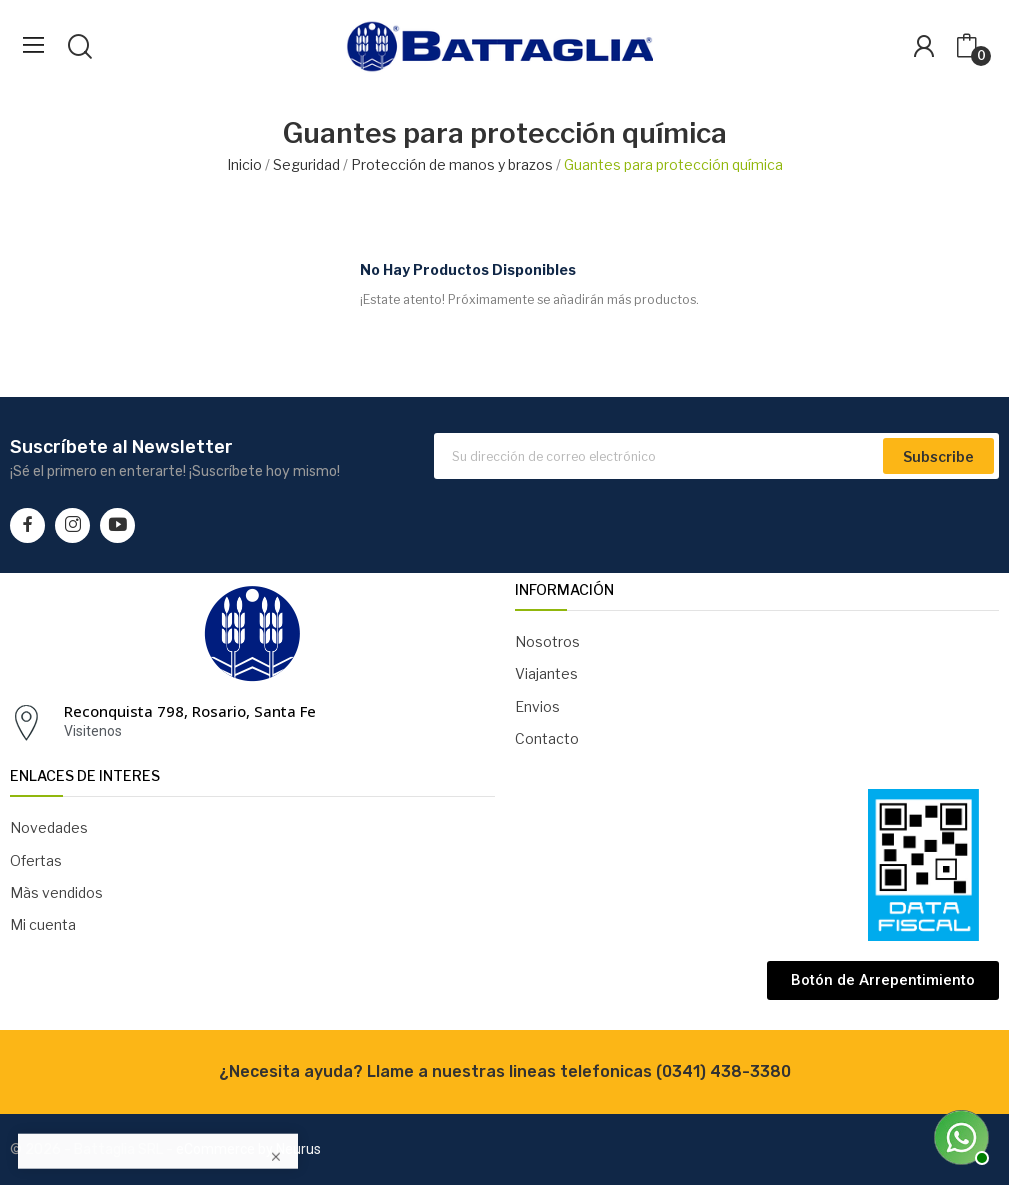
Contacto (547, 738)
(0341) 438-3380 (723, 1071)
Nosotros (547, 641)
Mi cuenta (43, 924)
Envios (537, 706)
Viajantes (546, 673)
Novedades (49, 827)
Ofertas (36, 860)
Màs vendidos (56, 892)
